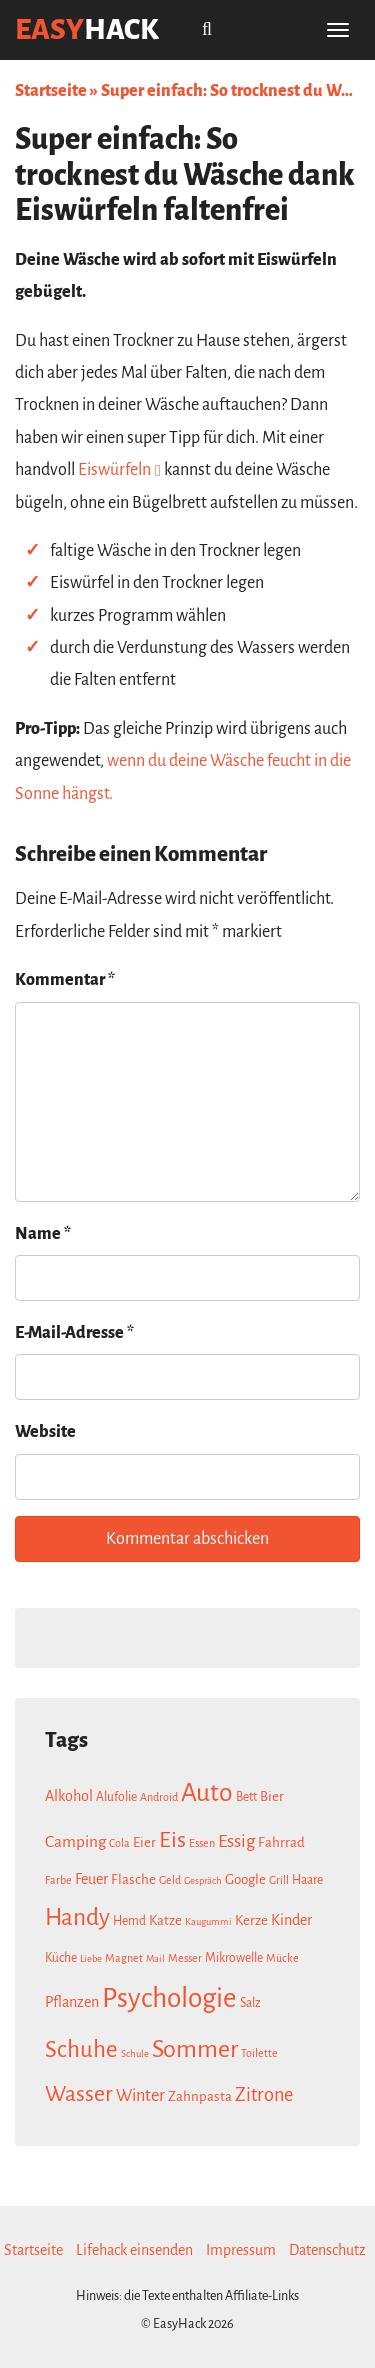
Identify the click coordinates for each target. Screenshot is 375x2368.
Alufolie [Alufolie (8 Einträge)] (116, 1797)
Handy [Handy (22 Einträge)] (77, 1917)
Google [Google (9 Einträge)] (245, 1879)
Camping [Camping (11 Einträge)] (75, 1841)
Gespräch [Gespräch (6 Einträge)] (203, 1880)
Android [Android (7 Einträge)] (159, 1797)
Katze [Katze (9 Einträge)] (165, 1920)
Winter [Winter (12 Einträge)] (140, 2095)
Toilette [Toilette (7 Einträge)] (259, 2053)
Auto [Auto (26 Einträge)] (207, 1793)
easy (87, 29)
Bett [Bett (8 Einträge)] (246, 1797)
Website (45, 1432)
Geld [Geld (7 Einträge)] (170, 1880)
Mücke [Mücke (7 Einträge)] (282, 1958)
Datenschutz (327, 2250)
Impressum (241, 2250)
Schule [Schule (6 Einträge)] (135, 2053)
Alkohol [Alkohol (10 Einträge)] (69, 1796)
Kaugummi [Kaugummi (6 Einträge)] (208, 1921)
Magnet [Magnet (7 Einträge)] (124, 1958)
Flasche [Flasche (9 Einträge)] (133, 1879)
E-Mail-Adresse (74, 1333)
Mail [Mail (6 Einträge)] (155, 1958)
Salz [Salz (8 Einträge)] (250, 2003)
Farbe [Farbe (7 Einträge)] (58, 1880)
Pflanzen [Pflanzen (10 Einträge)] (72, 2002)
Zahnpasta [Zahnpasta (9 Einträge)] (200, 2096)
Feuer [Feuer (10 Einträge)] (91, 1879)
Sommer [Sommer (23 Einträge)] (195, 2049)
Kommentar (65, 980)
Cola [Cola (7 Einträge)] (119, 1843)
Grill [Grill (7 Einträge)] (279, 1880)
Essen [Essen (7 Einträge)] (202, 1843)
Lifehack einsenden (134, 2250)
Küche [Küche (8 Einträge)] (61, 1958)
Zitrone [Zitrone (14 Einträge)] (264, 2095)
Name (43, 1234)
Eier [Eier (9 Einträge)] (144, 1842)
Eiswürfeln (114, 470)
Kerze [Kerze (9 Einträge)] (251, 1920)
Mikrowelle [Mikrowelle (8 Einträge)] (234, 1958)
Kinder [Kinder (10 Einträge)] (291, 1920)
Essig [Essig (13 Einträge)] (236, 1841)
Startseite (51, 91)
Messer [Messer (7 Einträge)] (185, 1958)
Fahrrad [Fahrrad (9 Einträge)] (281, 1842)
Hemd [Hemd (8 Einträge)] (129, 1921)
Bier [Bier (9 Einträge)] (272, 1796)
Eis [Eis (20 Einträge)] (172, 1840)
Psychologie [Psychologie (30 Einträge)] (169, 1998)
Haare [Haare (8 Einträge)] (307, 1880)
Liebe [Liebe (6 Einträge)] (91, 1958)
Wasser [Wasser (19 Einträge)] (79, 2094)
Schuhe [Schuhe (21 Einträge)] (81, 2049)
